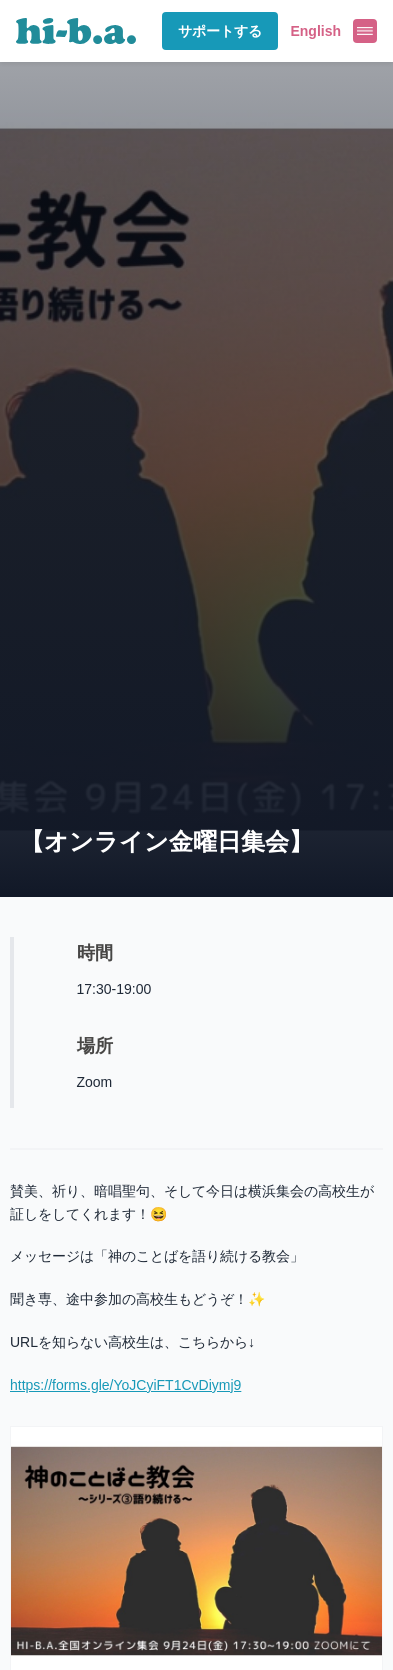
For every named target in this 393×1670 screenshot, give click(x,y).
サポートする (220, 31)
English (315, 31)
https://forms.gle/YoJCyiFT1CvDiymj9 (125, 1385)
